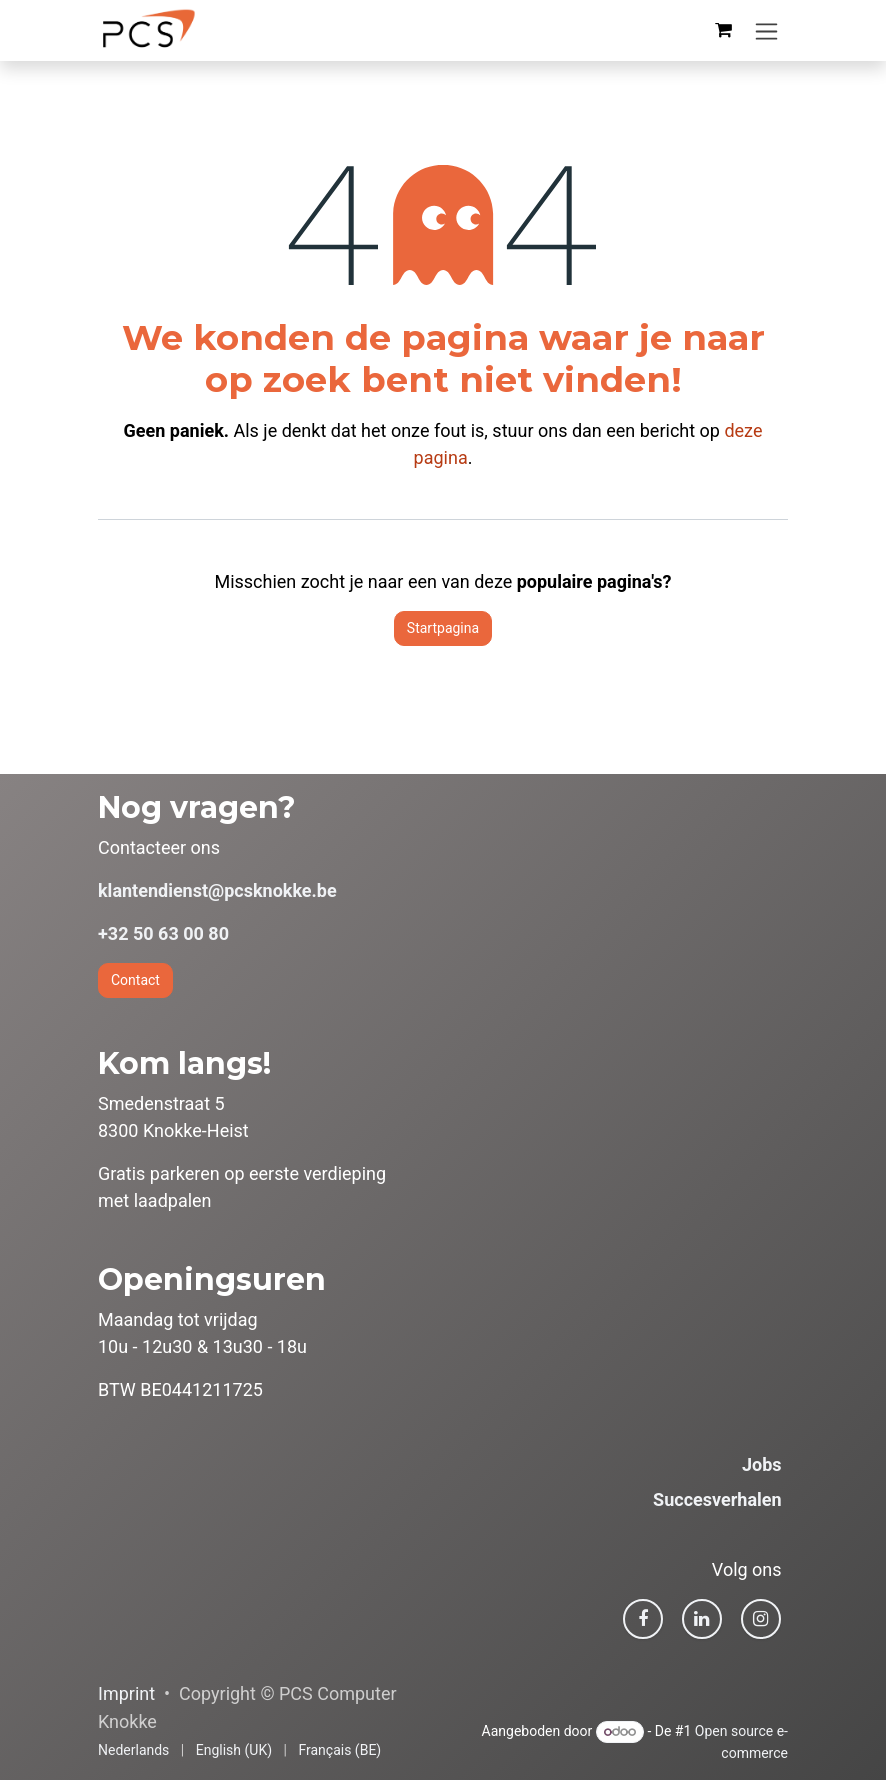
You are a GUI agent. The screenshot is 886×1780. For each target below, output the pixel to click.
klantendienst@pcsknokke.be (217, 890)
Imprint (126, 1693)
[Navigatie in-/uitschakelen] (766, 30)
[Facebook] (643, 1619)
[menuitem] (133, 1750)
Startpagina (443, 628)
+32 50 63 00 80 (163, 933)
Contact (135, 980)
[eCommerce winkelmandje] (723, 30)
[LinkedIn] (702, 1619)
